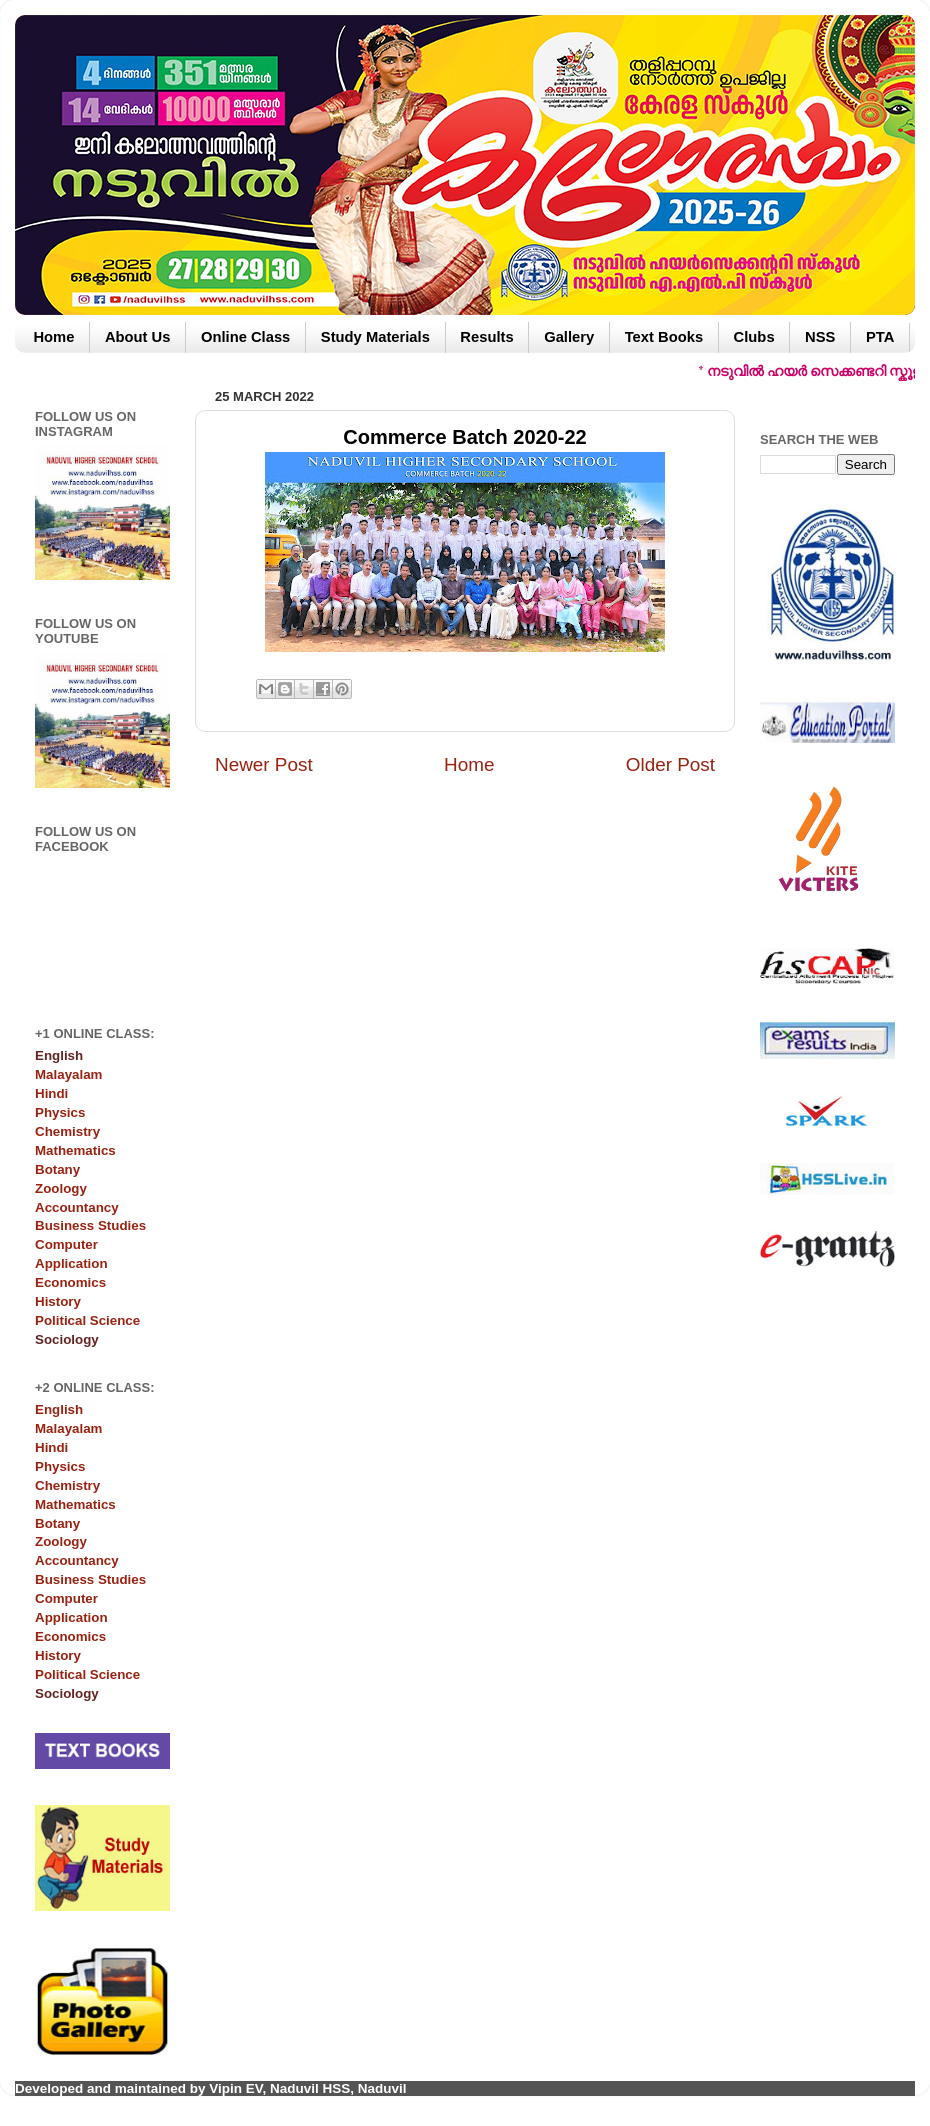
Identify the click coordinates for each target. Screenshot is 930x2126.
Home (53, 337)
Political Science (87, 1320)
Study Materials (375, 337)
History (58, 1301)
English (59, 1409)
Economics (70, 1282)
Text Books (664, 337)
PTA (880, 337)
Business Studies (90, 1225)
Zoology (61, 1188)
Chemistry (67, 1131)
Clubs (754, 337)
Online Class (245, 337)
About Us (138, 337)
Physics (60, 1112)
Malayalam (68, 1074)
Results (486, 337)
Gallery (569, 337)
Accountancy (77, 1207)
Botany (57, 1169)
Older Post (670, 764)
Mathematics (75, 1150)
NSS (820, 337)
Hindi (51, 1093)
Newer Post (264, 764)
